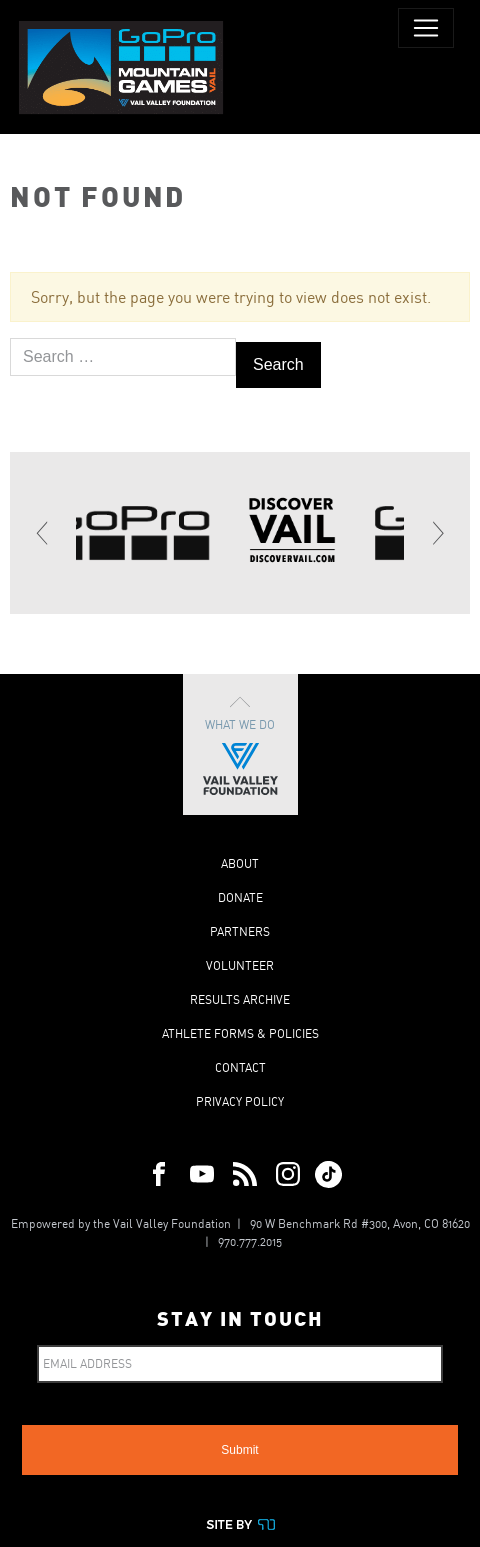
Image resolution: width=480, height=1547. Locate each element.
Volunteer (240, 965)
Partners (240, 931)
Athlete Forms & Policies (240, 1033)
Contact (240, 1067)
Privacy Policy (240, 1101)
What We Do (240, 744)
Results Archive (240, 999)
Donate (240, 897)
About (240, 863)
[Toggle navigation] (426, 28)
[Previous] (43, 533)
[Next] (437, 533)
